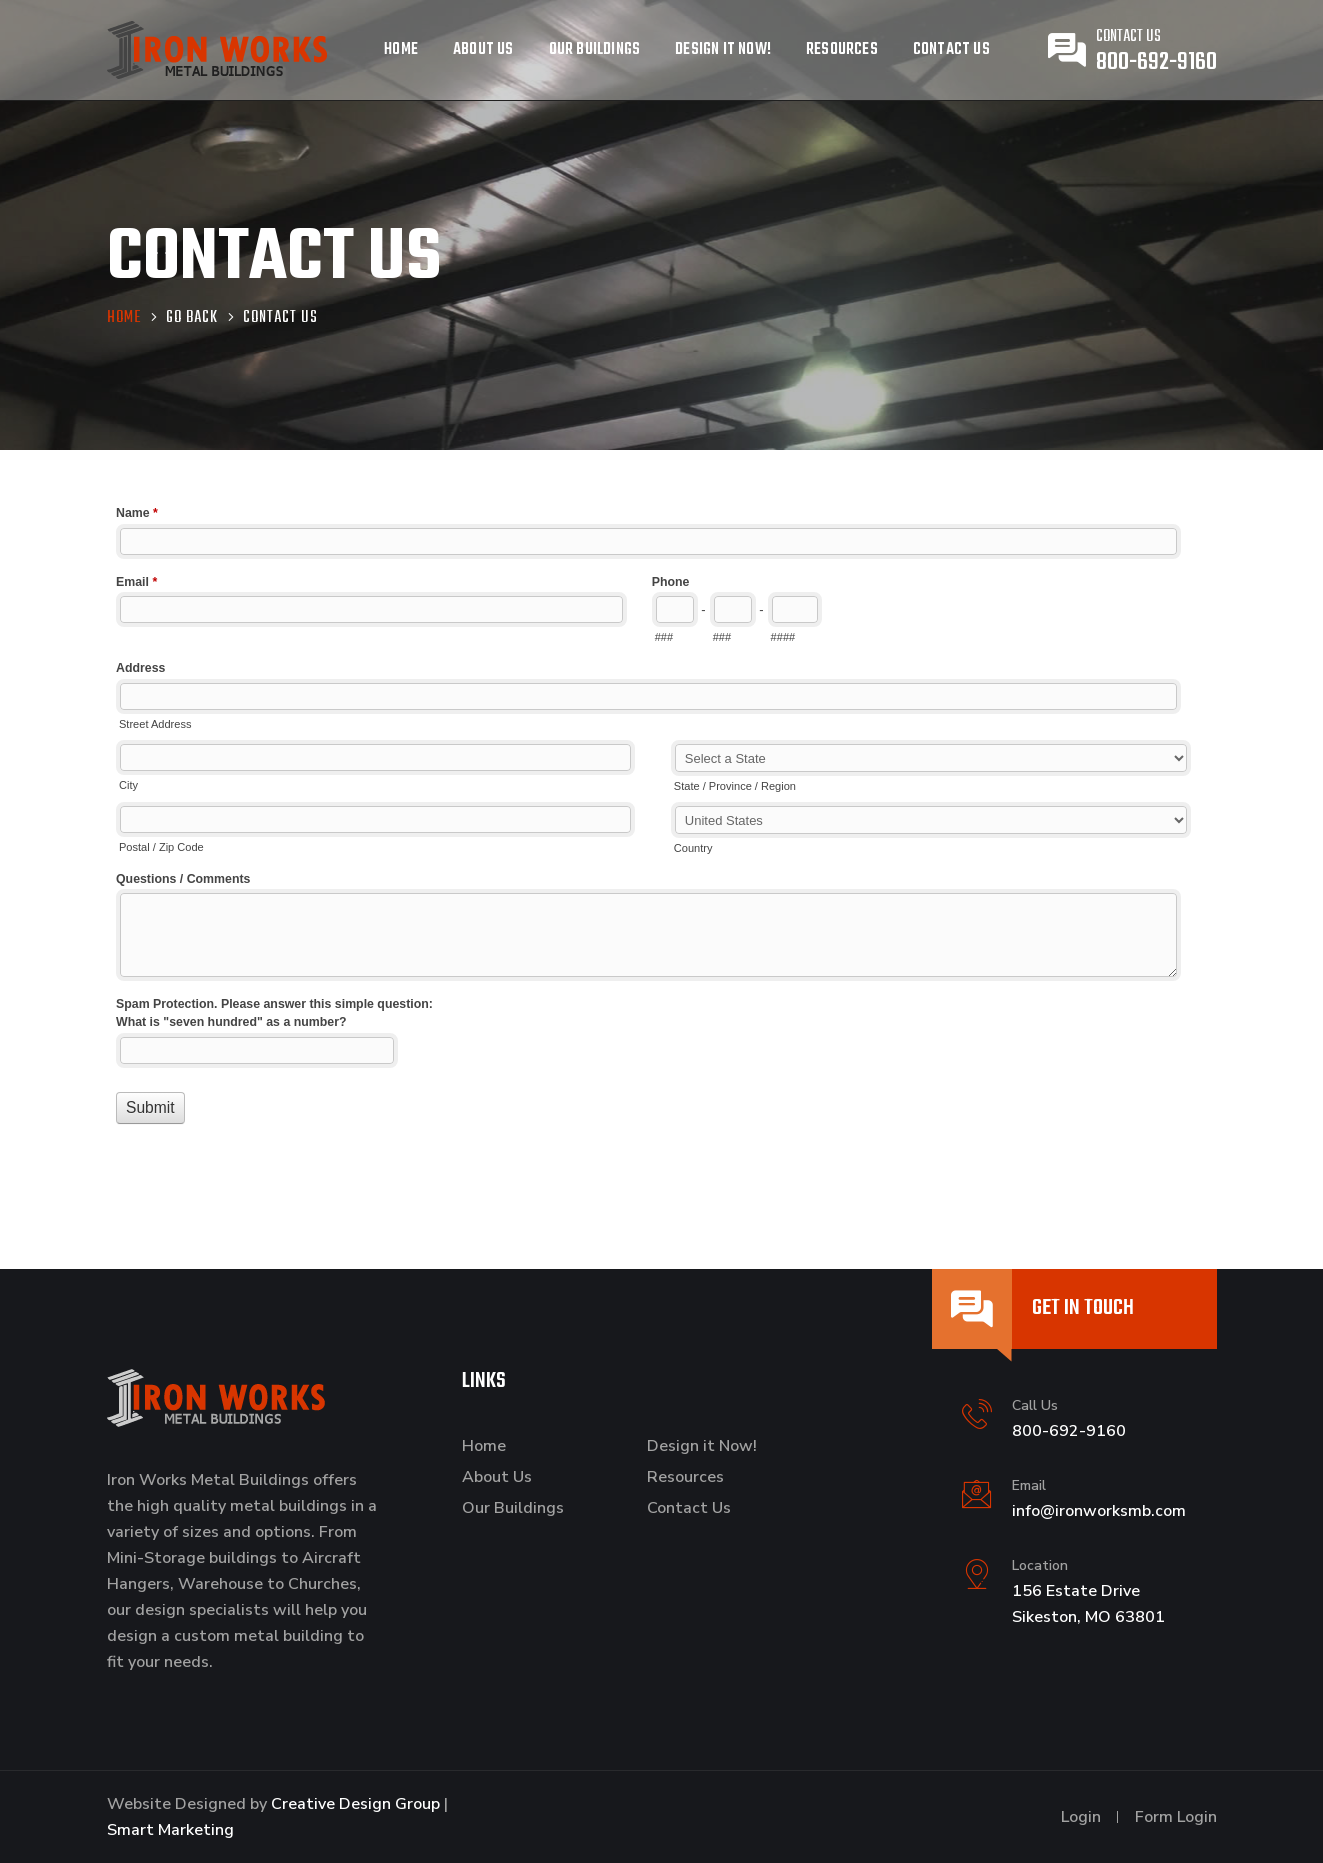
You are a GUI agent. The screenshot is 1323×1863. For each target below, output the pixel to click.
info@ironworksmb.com (1099, 1511)
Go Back (192, 319)
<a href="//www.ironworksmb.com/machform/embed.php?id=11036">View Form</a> (662, 835)
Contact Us (951, 50)
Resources (842, 50)
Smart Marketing (170, 1830)
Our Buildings (595, 50)
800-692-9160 (1156, 62)
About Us (483, 50)
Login (1081, 1817)
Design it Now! (723, 50)
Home (401, 50)
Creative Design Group (355, 1804)
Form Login (1176, 1817)
